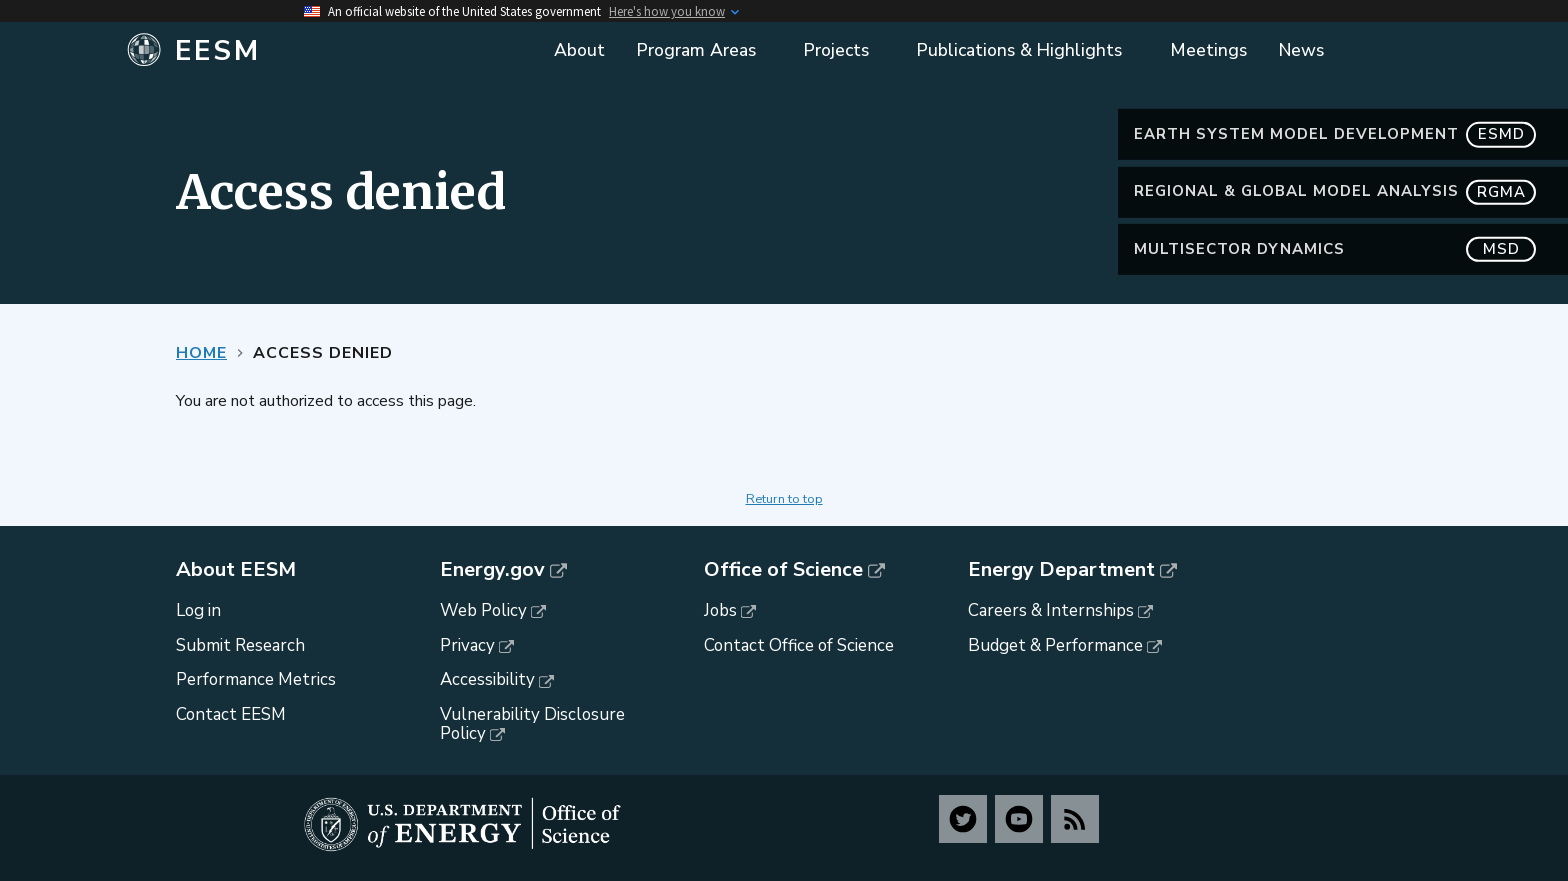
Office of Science (783, 570)
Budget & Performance (1055, 645)
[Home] (326, 51)
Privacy (467, 645)
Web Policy (483, 610)
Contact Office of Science (799, 645)
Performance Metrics (256, 679)
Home (201, 353)
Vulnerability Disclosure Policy (532, 724)
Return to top (784, 499)
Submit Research (240, 645)
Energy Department (1061, 570)
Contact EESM (231, 714)
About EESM (236, 570)
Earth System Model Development (1335, 134)
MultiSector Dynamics (1335, 249)
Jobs (720, 610)
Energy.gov (492, 570)
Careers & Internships (1051, 610)
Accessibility (487, 679)
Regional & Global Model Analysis (1335, 191)
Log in (198, 610)
